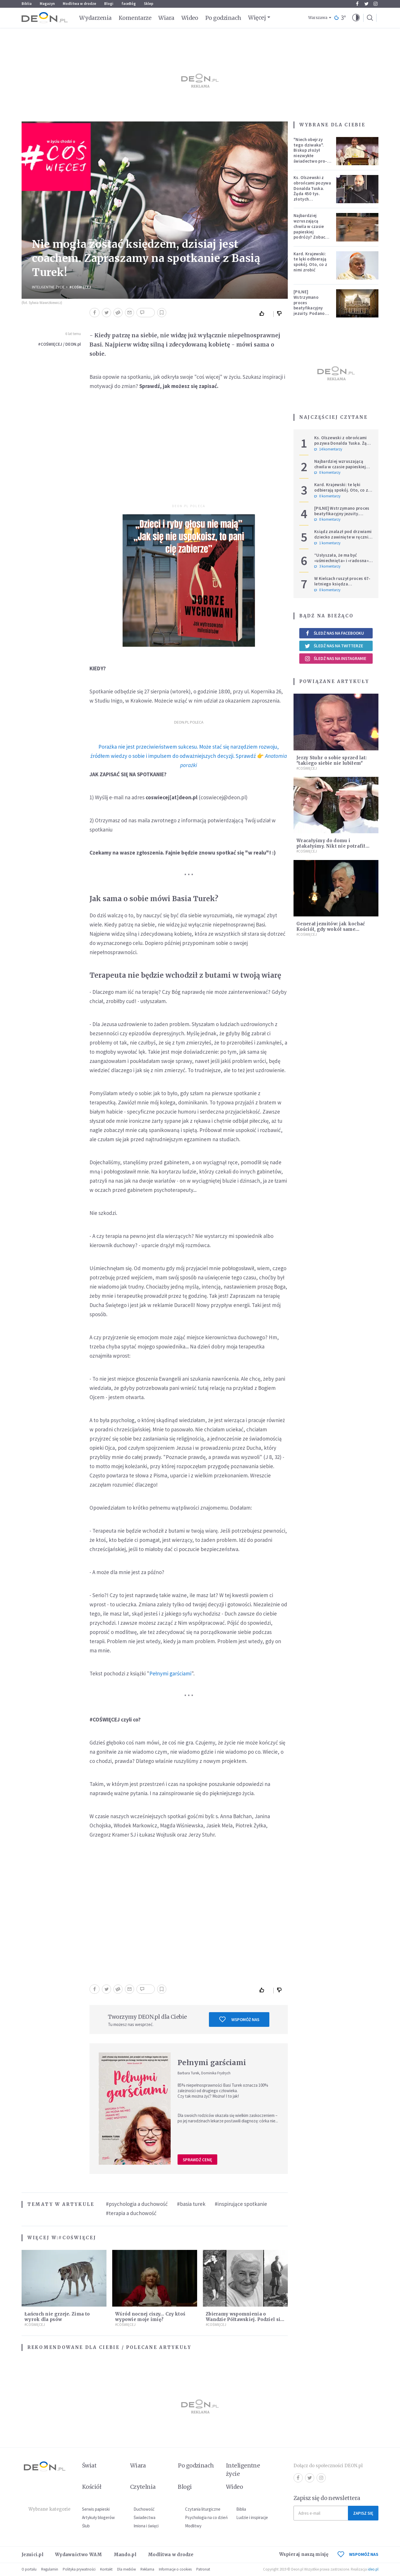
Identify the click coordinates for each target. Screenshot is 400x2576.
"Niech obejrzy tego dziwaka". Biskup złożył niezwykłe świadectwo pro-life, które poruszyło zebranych (310, 158)
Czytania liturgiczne (202, 2509)
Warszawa (317, 18)
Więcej (257, 17)
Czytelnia (143, 2486)
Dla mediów (126, 2569)
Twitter (366, 3)
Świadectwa (144, 2517)
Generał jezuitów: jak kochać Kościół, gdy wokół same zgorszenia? (330, 929)
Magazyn (47, 3)
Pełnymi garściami (170, 1673)
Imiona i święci (146, 2526)
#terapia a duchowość (131, 2213)
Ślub (86, 2526)
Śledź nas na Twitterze (333, 646)
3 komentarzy (327, 566)
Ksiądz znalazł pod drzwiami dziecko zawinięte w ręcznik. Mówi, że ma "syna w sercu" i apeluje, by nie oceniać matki (343, 539)
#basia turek (191, 2203)
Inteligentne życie (243, 2469)
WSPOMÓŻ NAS (358, 2554)
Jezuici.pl (32, 2554)
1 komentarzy (327, 543)
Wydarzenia (95, 17)
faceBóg (128, 3)
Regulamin (49, 2569)
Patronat (203, 2569)
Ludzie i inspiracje (252, 2517)
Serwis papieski (96, 2509)
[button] (356, 17)
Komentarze (135, 17)
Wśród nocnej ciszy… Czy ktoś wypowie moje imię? (150, 2316)
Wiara (166, 17)
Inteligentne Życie (48, 287)
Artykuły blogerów (98, 2517)
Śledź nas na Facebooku (334, 633)
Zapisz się (363, 2513)
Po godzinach (223, 17)
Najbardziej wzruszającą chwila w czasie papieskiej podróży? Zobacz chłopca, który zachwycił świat (311, 232)
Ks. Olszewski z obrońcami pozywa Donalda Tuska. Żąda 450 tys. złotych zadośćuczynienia (312, 191)
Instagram (376, 3)
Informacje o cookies (175, 2569)
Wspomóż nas (239, 2019)
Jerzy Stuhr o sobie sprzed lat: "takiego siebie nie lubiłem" (331, 760)
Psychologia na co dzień (206, 2517)
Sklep (148, 3)
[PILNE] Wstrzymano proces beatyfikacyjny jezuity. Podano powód (309, 305)
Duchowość (144, 2509)
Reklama (147, 2569)
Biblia (27, 3)
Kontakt (106, 2569)
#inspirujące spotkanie (241, 2203)
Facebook (357, 3)
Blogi (108, 3)
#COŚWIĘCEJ (80, 287)
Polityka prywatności (79, 2569)
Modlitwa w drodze (79, 3)
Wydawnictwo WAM (78, 2554)
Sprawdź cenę (197, 2159)
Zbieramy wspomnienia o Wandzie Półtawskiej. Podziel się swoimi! (244, 2319)
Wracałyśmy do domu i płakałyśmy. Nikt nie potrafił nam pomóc (330, 846)
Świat (89, 2465)
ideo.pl (373, 2569)
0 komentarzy (327, 472)
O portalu (29, 2569)
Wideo (189, 17)
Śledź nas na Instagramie (335, 658)
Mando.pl (125, 2554)
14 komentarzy (328, 449)
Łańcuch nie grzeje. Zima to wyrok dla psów (57, 2316)
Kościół (91, 2486)
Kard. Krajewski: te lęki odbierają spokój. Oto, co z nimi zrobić (310, 262)
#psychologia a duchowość (137, 2203)
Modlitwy (193, 2526)
